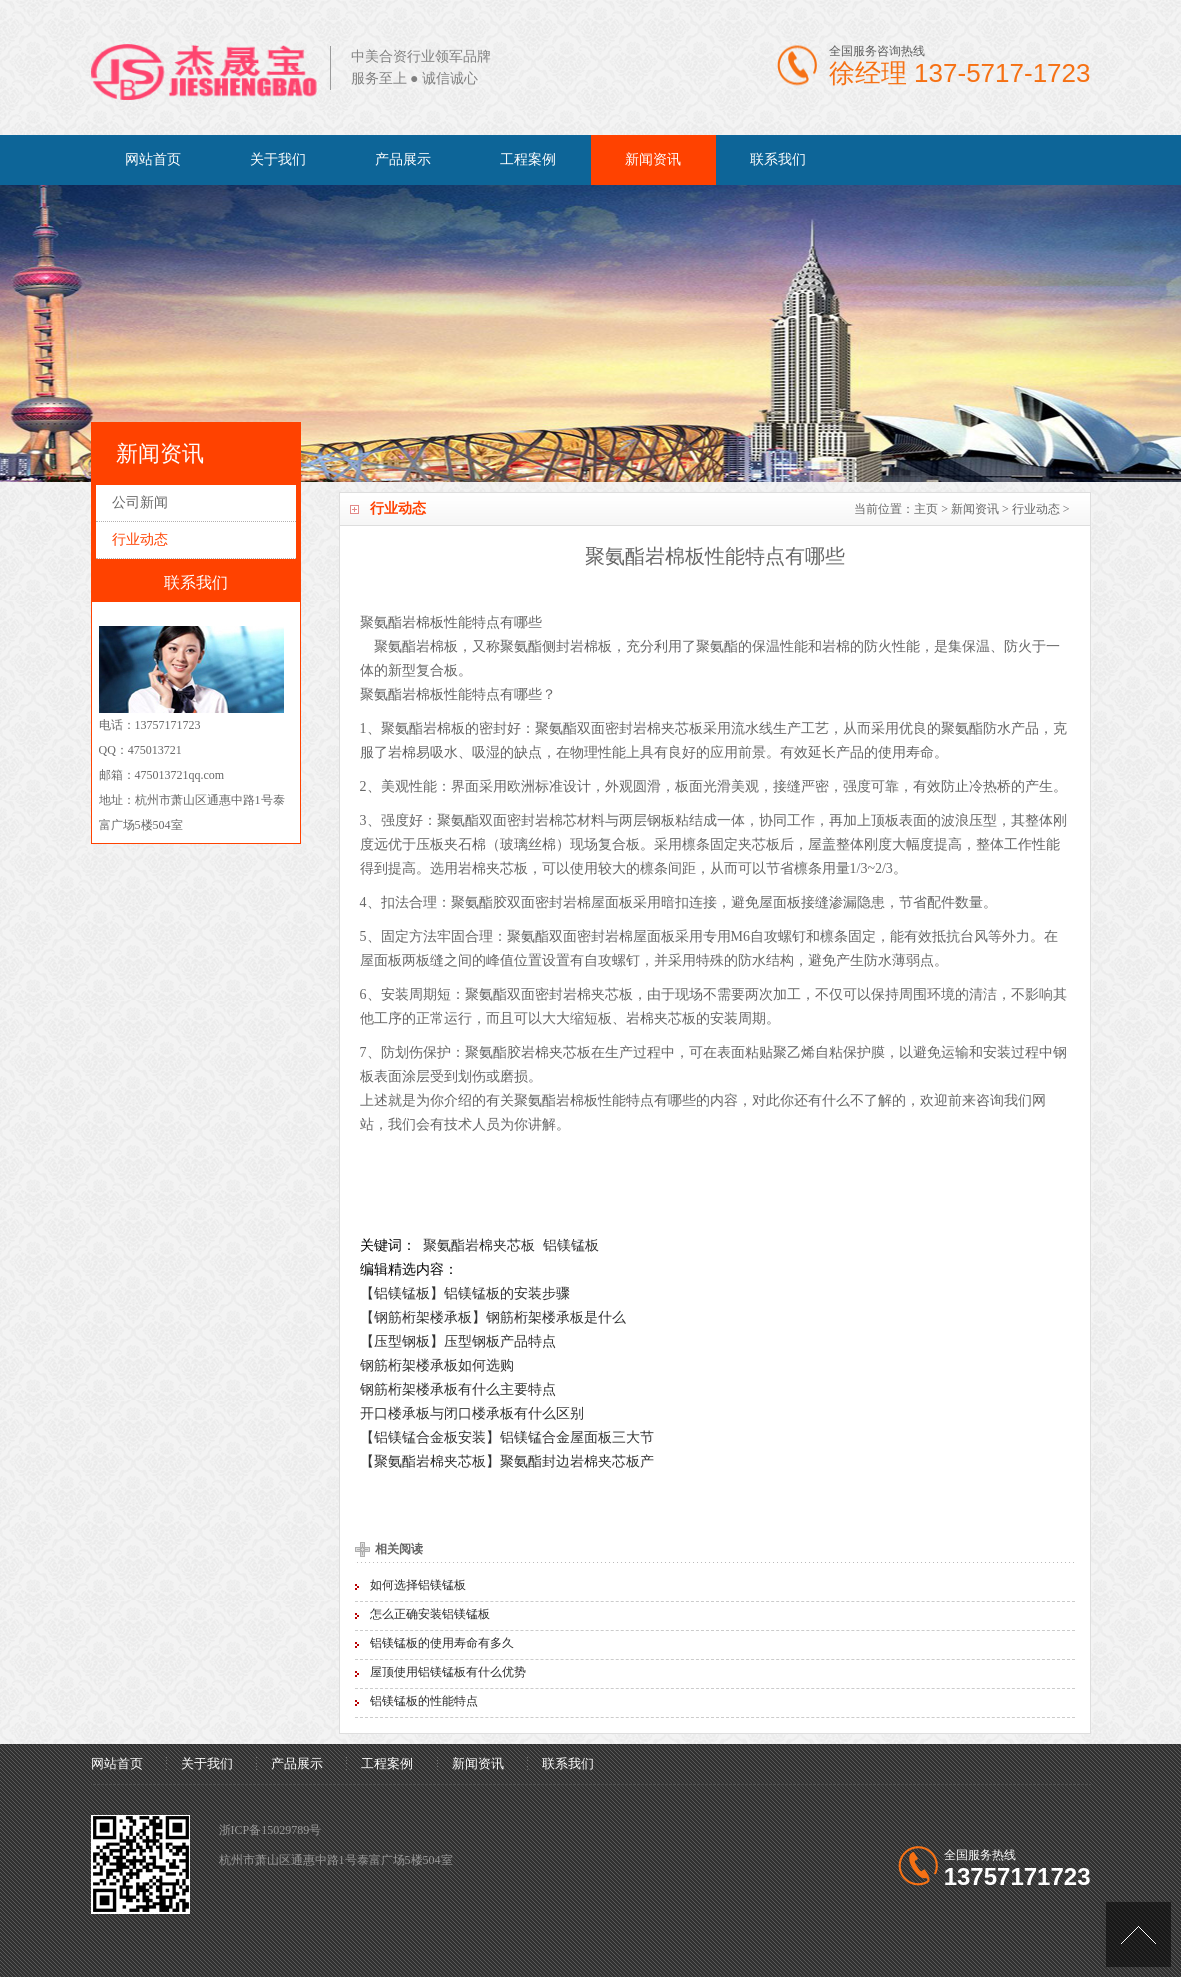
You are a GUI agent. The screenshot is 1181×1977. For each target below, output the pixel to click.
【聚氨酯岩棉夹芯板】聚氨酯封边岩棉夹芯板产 (507, 1461)
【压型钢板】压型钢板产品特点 (458, 1341)
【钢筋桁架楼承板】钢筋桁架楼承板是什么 (493, 1317)
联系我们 (778, 159)
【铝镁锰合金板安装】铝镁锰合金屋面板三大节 (507, 1437)
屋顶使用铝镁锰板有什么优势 (448, 1672)
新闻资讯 (653, 159)
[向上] (1138, 1934)
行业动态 (1036, 509)
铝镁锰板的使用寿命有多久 (442, 1643)
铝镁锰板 (571, 1245)
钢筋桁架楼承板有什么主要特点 (458, 1389)
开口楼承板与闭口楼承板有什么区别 (472, 1413)
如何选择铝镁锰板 (418, 1585)
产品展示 (403, 159)
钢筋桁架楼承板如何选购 (437, 1365)
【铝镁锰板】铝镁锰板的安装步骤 (465, 1293)
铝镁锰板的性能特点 (424, 1701)
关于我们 (278, 159)
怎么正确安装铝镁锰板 (430, 1614)
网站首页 (153, 159)
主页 (926, 509)
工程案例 (528, 159)
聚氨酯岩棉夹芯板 (479, 1245)
